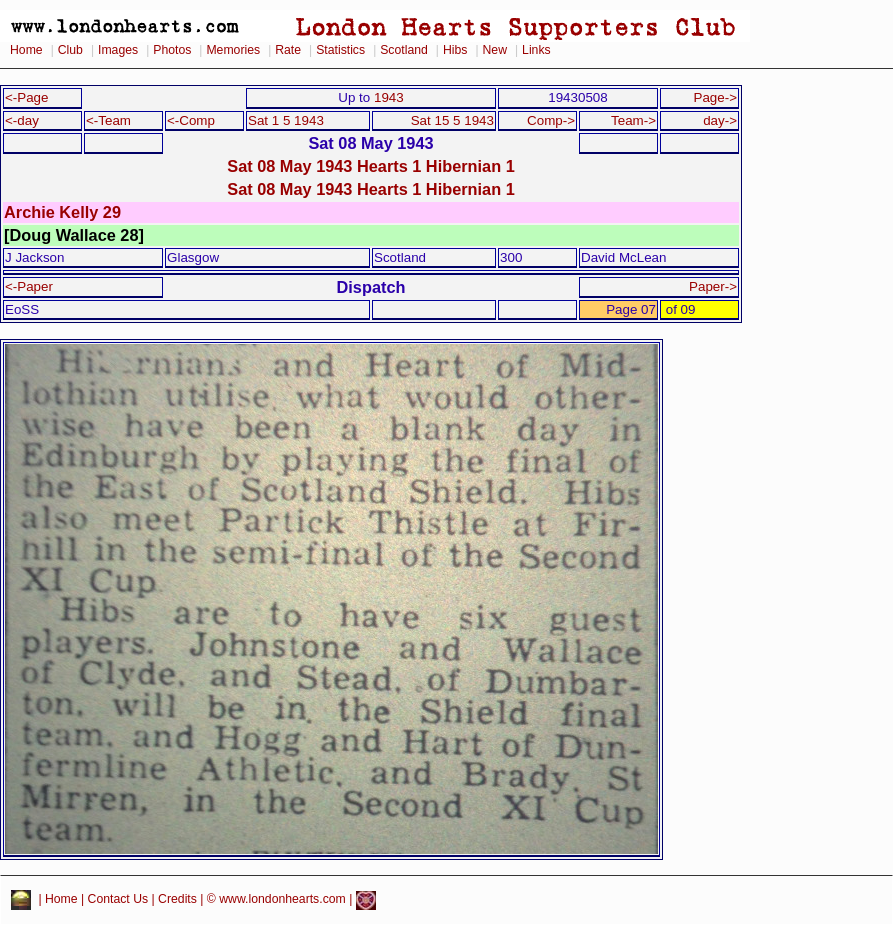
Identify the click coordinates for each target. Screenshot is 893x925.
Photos (172, 50)
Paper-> (713, 286)
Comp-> (551, 120)
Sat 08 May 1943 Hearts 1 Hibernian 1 (370, 166)
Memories (233, 50)
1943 (389, 97)
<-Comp (191, 120)
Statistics (340, 50)
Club (70, 50)
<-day (22, 120)
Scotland (404, 50)
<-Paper (29, 286)
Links (536, 50)
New (495, 50)
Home (26, 50)
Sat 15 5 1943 (452, 120)
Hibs (455, 50)
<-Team (108, 120)
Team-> (633, 120)
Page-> (715, 97)
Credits (177, 900)
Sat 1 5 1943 (286, 120)
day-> (720, 120)
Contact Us (118, 900)
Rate (288, 50)
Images (118, 50)
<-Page (27, 97)
